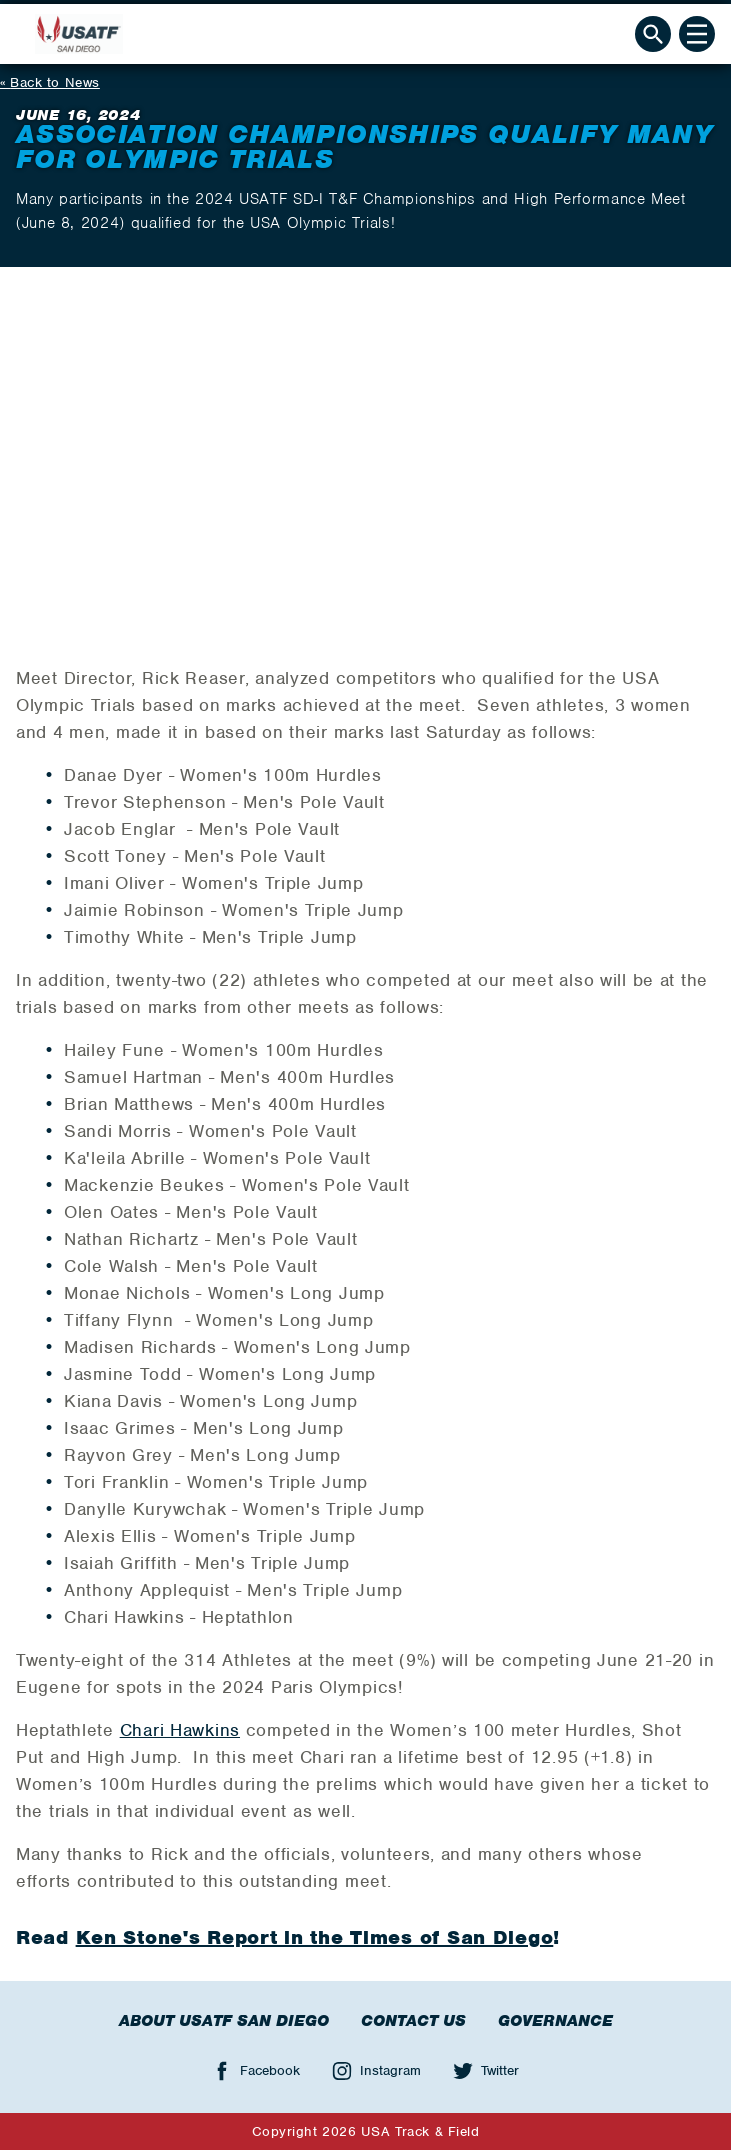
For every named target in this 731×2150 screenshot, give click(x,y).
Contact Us (413, 2021)
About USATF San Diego (224, 2021)
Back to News (55, 82)
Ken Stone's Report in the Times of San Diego (315, 1937)
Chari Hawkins (180, 1730)
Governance (555, 2021)
